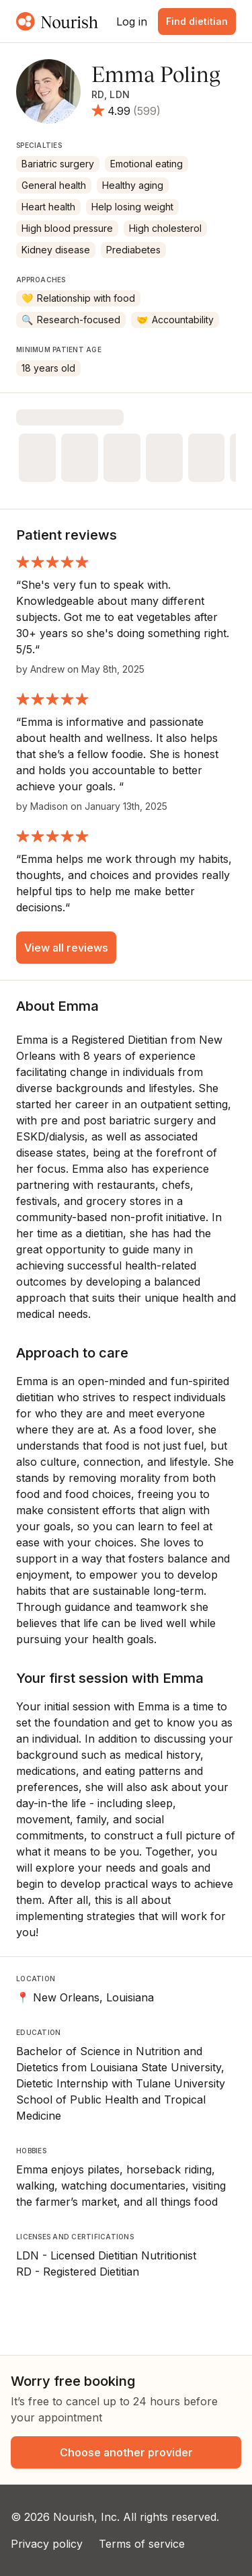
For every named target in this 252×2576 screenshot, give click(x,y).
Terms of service (142, 2543)
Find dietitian (197, 21)
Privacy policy (47, 2543)
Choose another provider (126, 2452)
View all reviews (66, 947)
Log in (131, 21)
